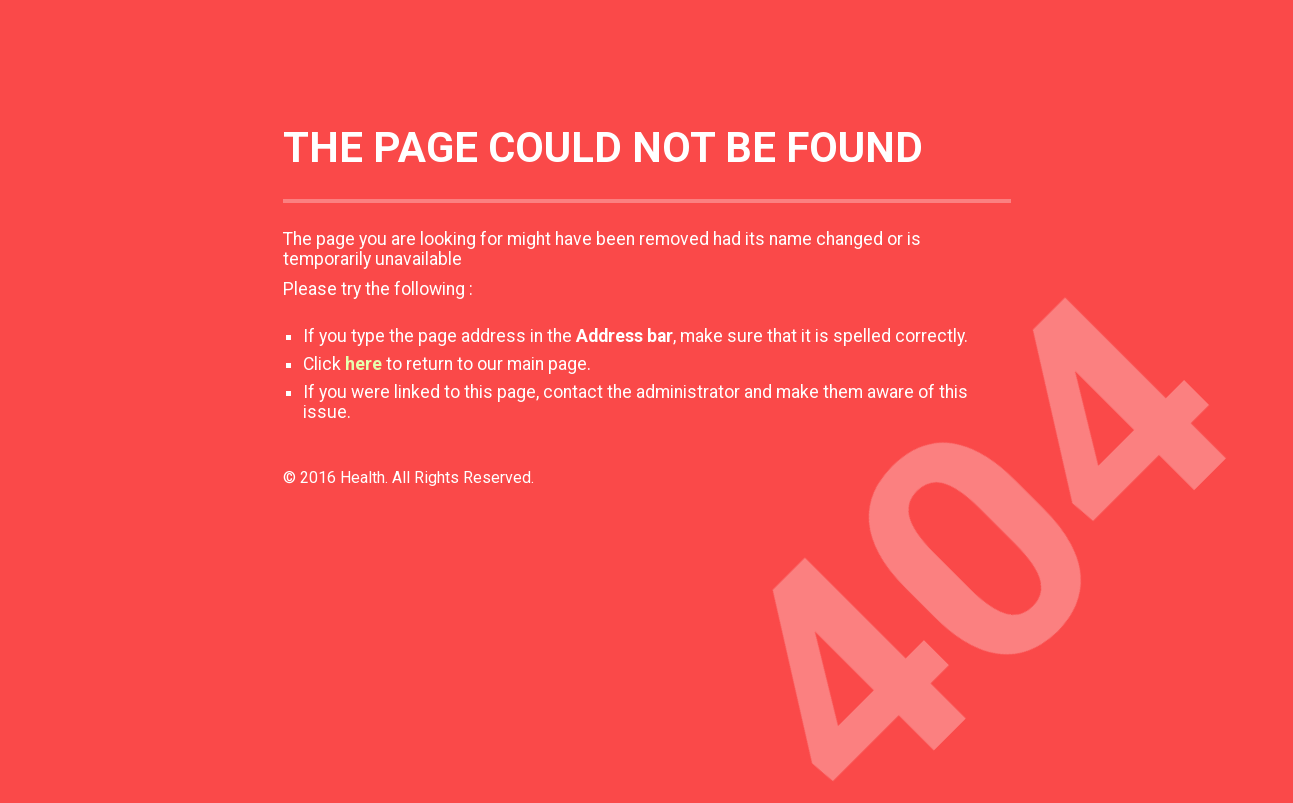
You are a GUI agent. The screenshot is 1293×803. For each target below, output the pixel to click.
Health (362, 477)
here (363, 364)
